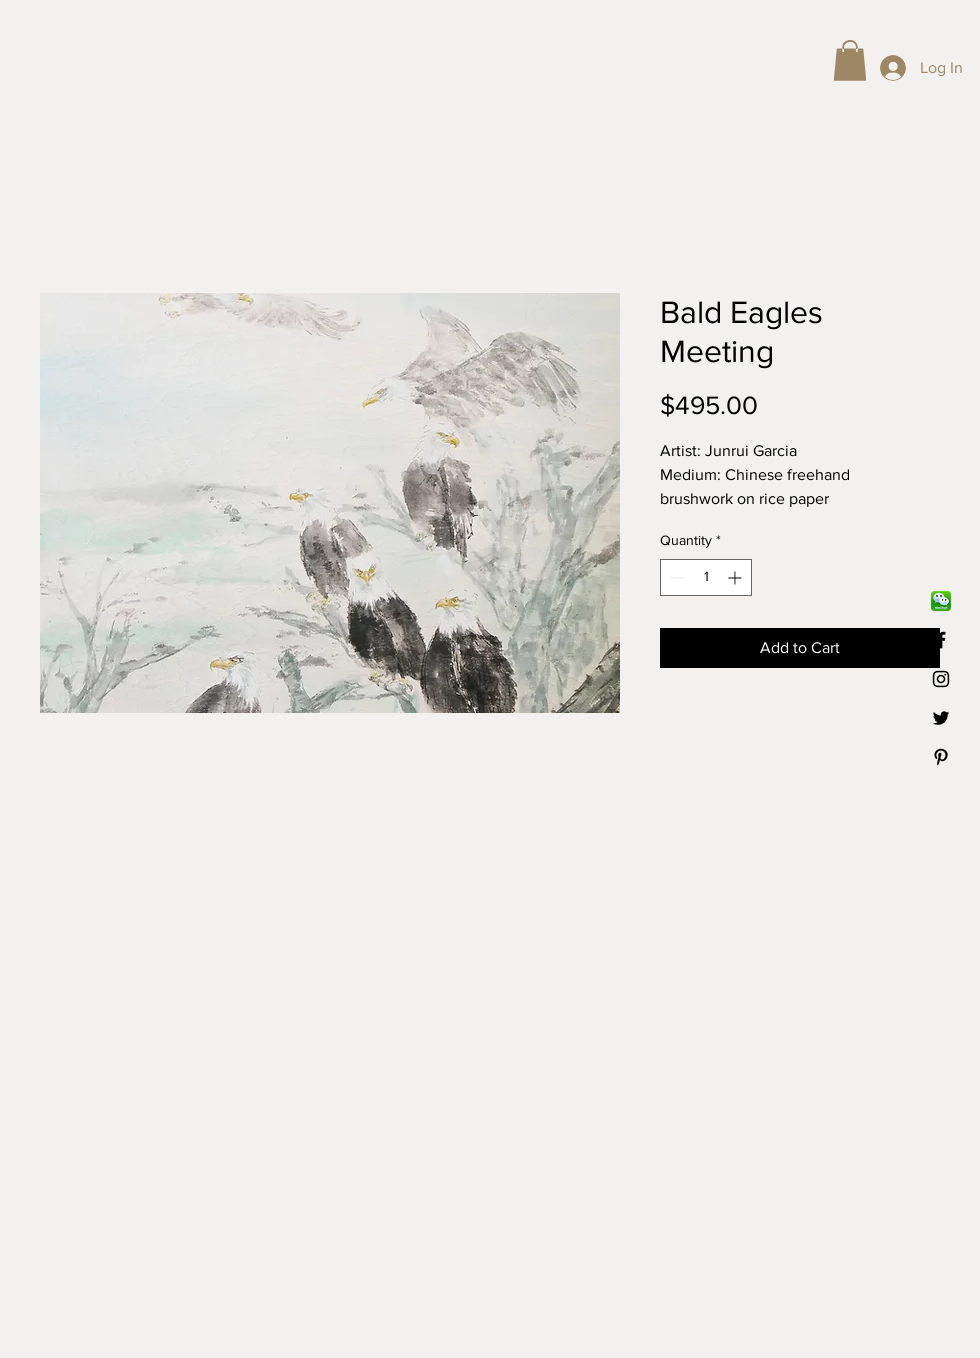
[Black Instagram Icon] (941, 679)
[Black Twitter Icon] (941, 718)
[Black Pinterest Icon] (941, 757)
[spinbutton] (706, 577)
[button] (850, 60)
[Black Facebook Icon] (941, 640)
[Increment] (736, 577)
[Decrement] (675, 577)
